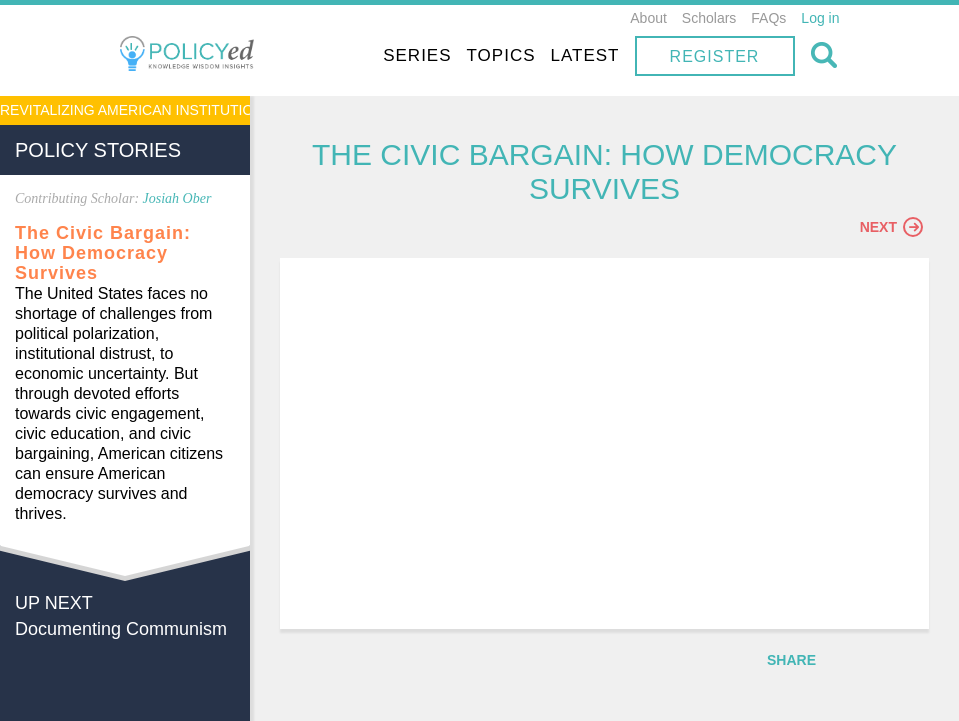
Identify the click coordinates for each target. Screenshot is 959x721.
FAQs (768, 18)
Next (891, 227)
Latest (585, 55)
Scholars (709, 18)
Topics (501, 55)
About (648, 18)
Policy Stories (98, 150)
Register (715, 56)
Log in (820, 18)
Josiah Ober (177, 198)
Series (417, 55)
